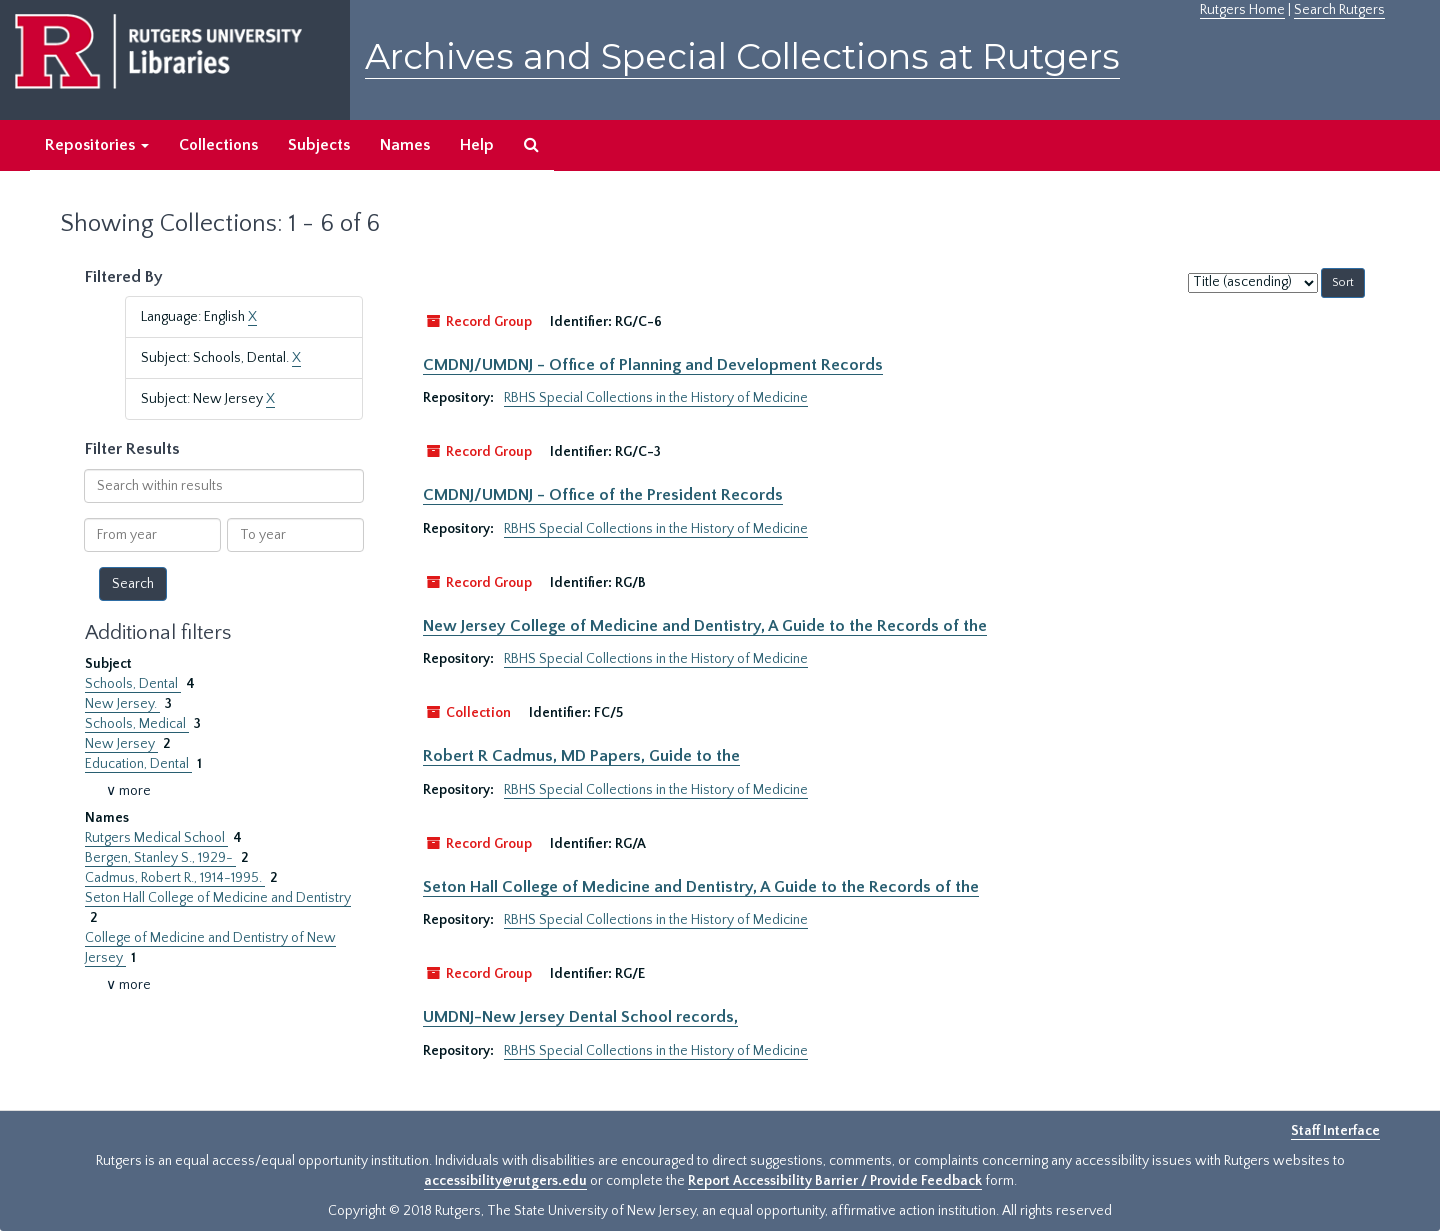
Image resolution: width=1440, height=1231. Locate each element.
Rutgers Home (1242, 10)
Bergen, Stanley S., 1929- (160, 858)
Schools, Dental (133, 684)
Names (405, 145)
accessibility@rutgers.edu (505, 1181)
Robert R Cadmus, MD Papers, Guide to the (581, 756)
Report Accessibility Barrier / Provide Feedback (835, 1181)
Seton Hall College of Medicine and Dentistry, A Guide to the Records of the (701, 887)
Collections (218, 145)
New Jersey (121, 744)
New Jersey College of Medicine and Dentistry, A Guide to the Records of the (705, 626)
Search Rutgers (1339, 10)
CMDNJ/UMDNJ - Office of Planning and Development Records (653, 365)
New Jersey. (122, 704)
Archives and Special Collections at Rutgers (742, 56)
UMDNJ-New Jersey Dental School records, (580, 1017)
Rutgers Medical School (156, 838)
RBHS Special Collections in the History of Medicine (656, 398)
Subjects (319, 145)
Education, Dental (138, 764)
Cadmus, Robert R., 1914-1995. (175, 878)
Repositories (97, 145)
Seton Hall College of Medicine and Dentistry (218, 898)
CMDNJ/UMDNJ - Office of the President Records (603, 495)
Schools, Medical (137, 724)
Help (477, 145)
